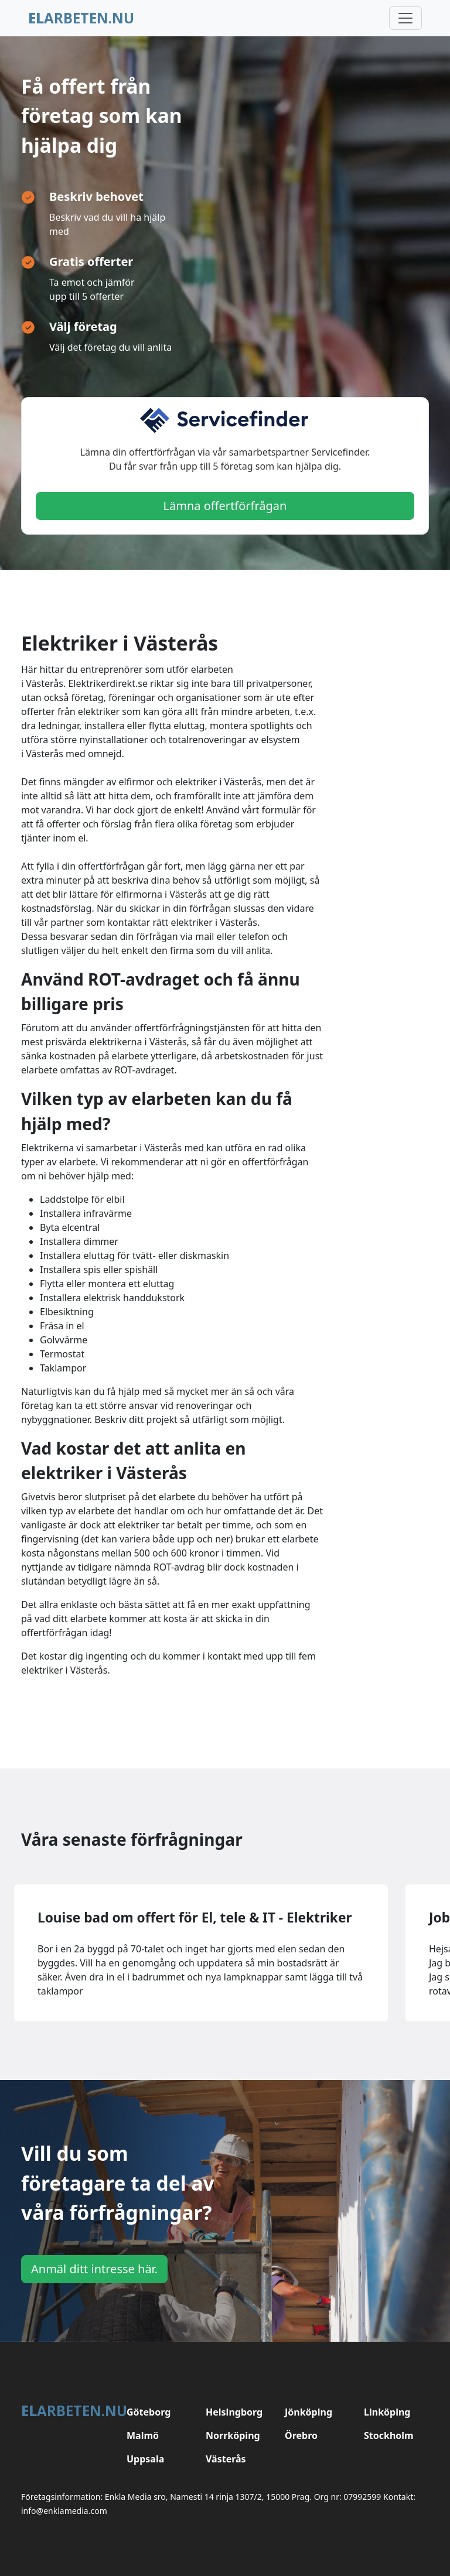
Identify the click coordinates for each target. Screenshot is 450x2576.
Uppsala (145, 2458)
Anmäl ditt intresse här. (94, 2269)
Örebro (301, 2435)
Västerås (226, 2458)
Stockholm (389, 2435)
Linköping (387, 2412)
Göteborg (149, 2412)
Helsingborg (234, 2412)
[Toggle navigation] (405, 18)
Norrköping (233, 2435)
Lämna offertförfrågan (225, 506)
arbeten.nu (81, 18)
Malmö (143, 2435)
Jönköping (308, 2412)
